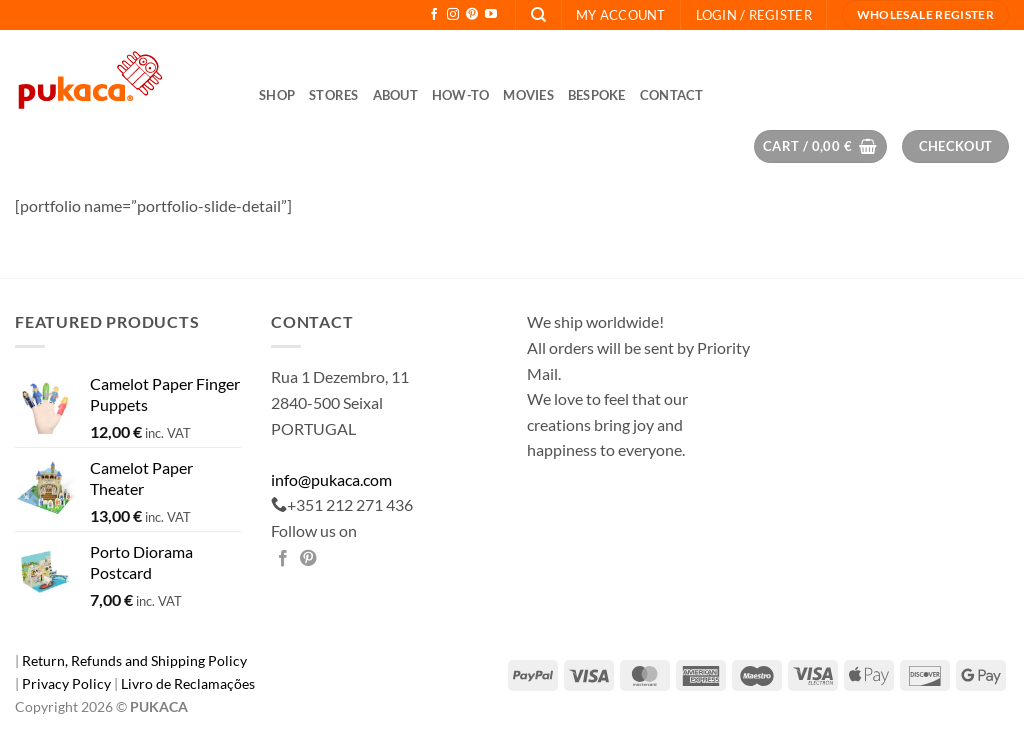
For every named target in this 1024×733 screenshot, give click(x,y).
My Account (621, 15)
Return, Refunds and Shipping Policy (134, 660)
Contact (672, 95)
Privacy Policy (68, 683)
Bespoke (597, 95)
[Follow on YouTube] (491, 15)
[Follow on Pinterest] (472, 15)
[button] (754, 15)
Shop (277, 95)
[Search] (538, 15)
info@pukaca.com (331, 479)
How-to (461, 95)
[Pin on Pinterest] (308, 559)
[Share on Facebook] (283, 559)
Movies (528, 95)
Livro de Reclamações (188, 683)
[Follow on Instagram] (453, 15)
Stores (334, 95)
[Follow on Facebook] (434, 15)
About (395, 95)
